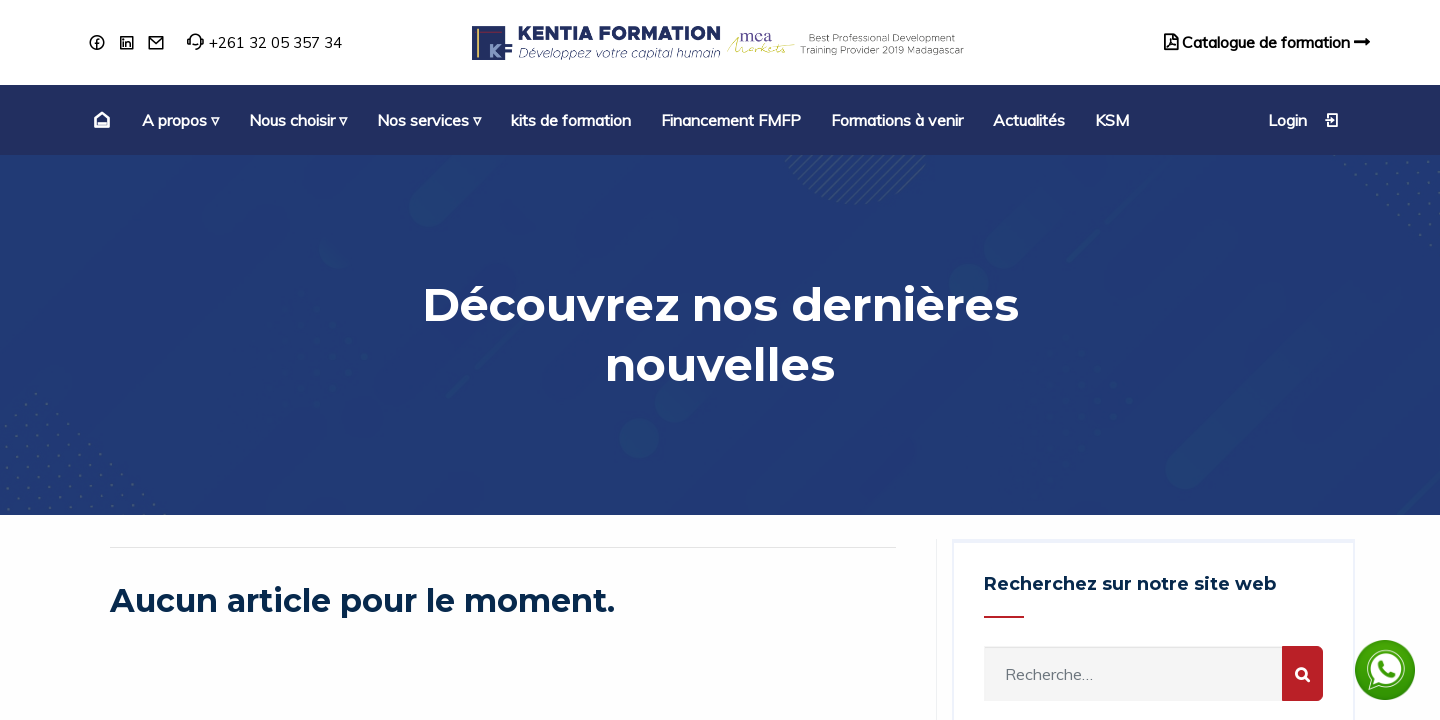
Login (1304, 120)
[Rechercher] (1302, 673)
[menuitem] (99, 120)
